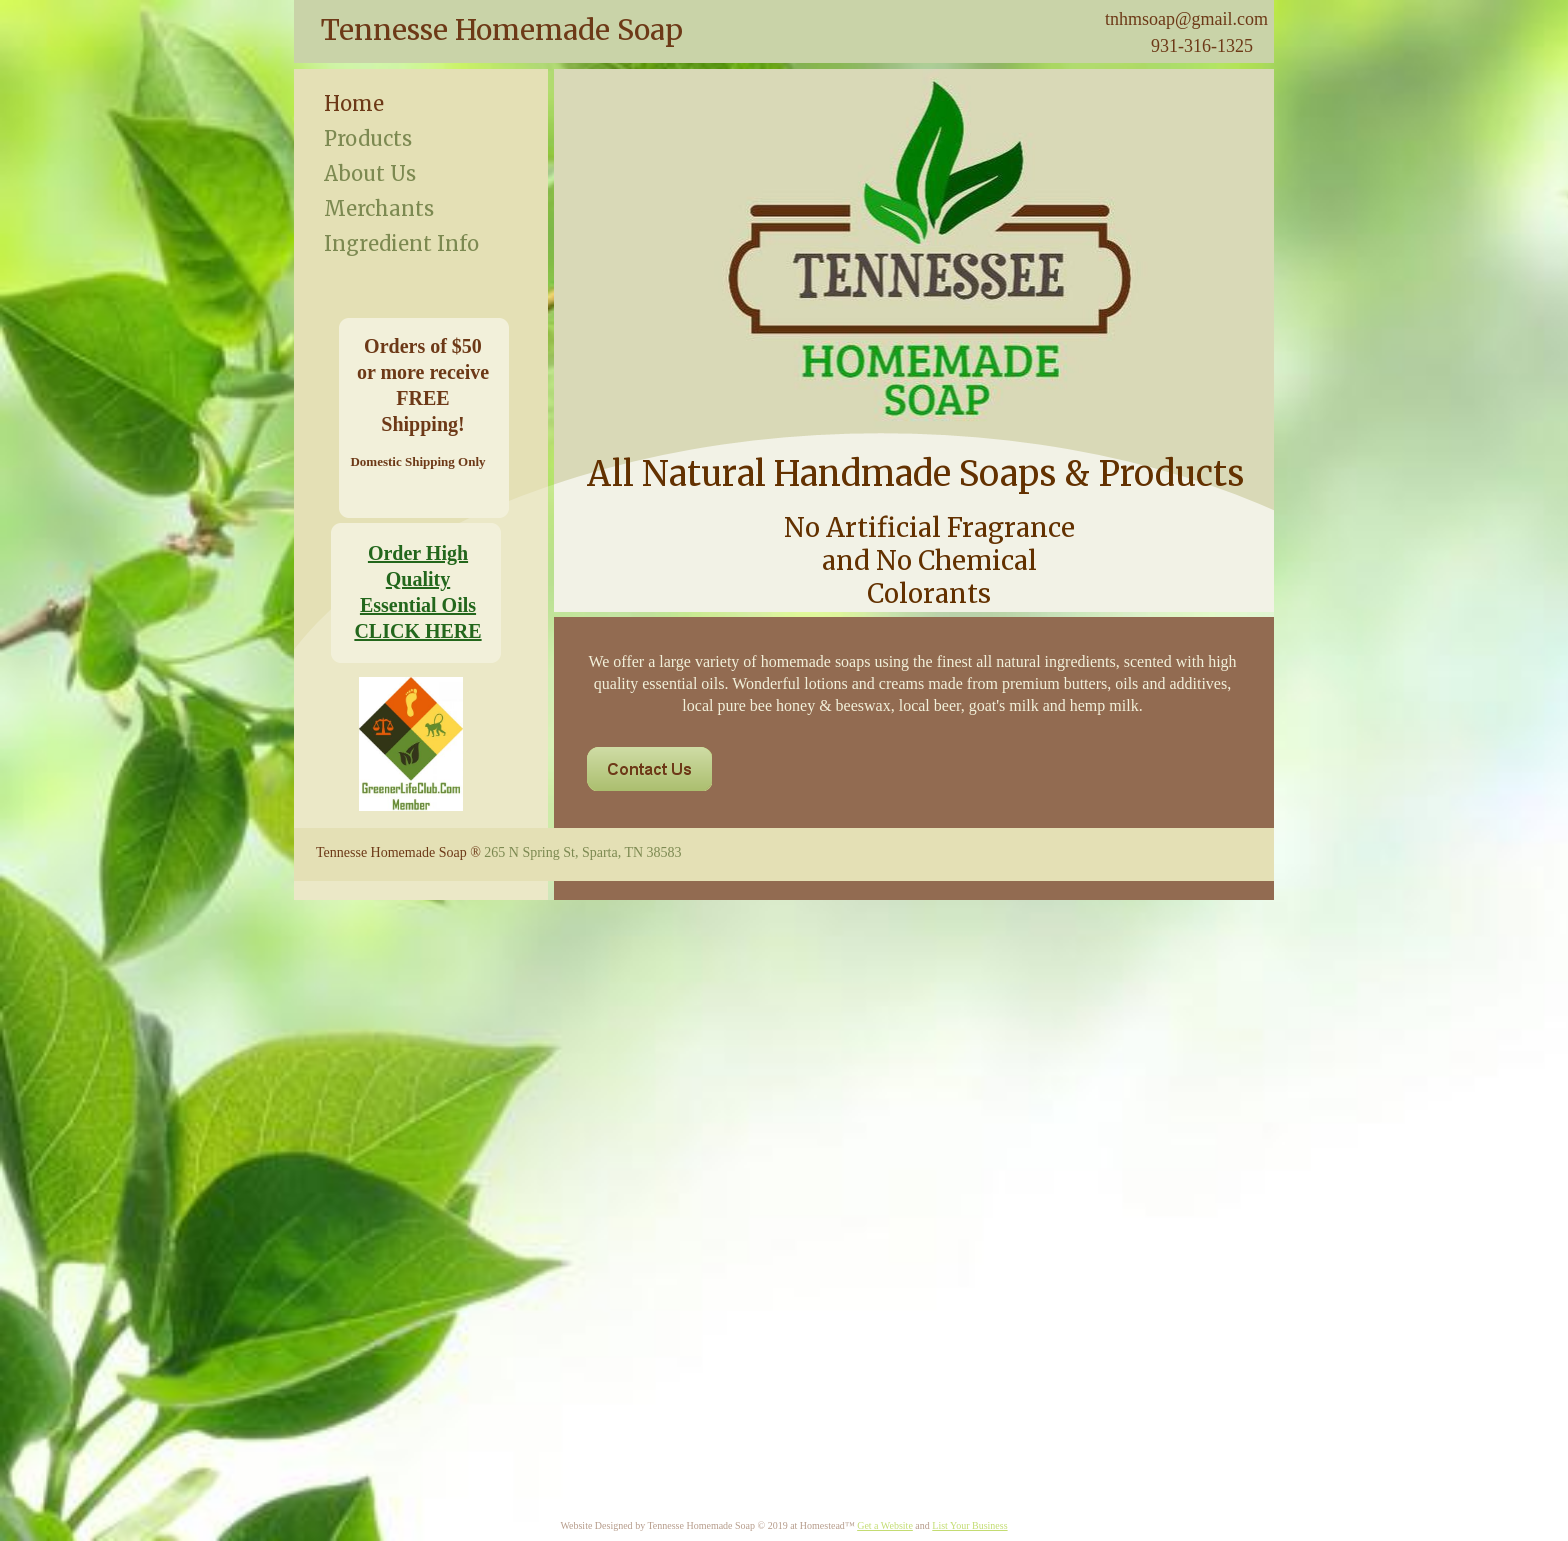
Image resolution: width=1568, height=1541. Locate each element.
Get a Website (885, 1525)
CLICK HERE (417, 631)
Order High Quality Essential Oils (418, 579)
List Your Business (969, 1525)
